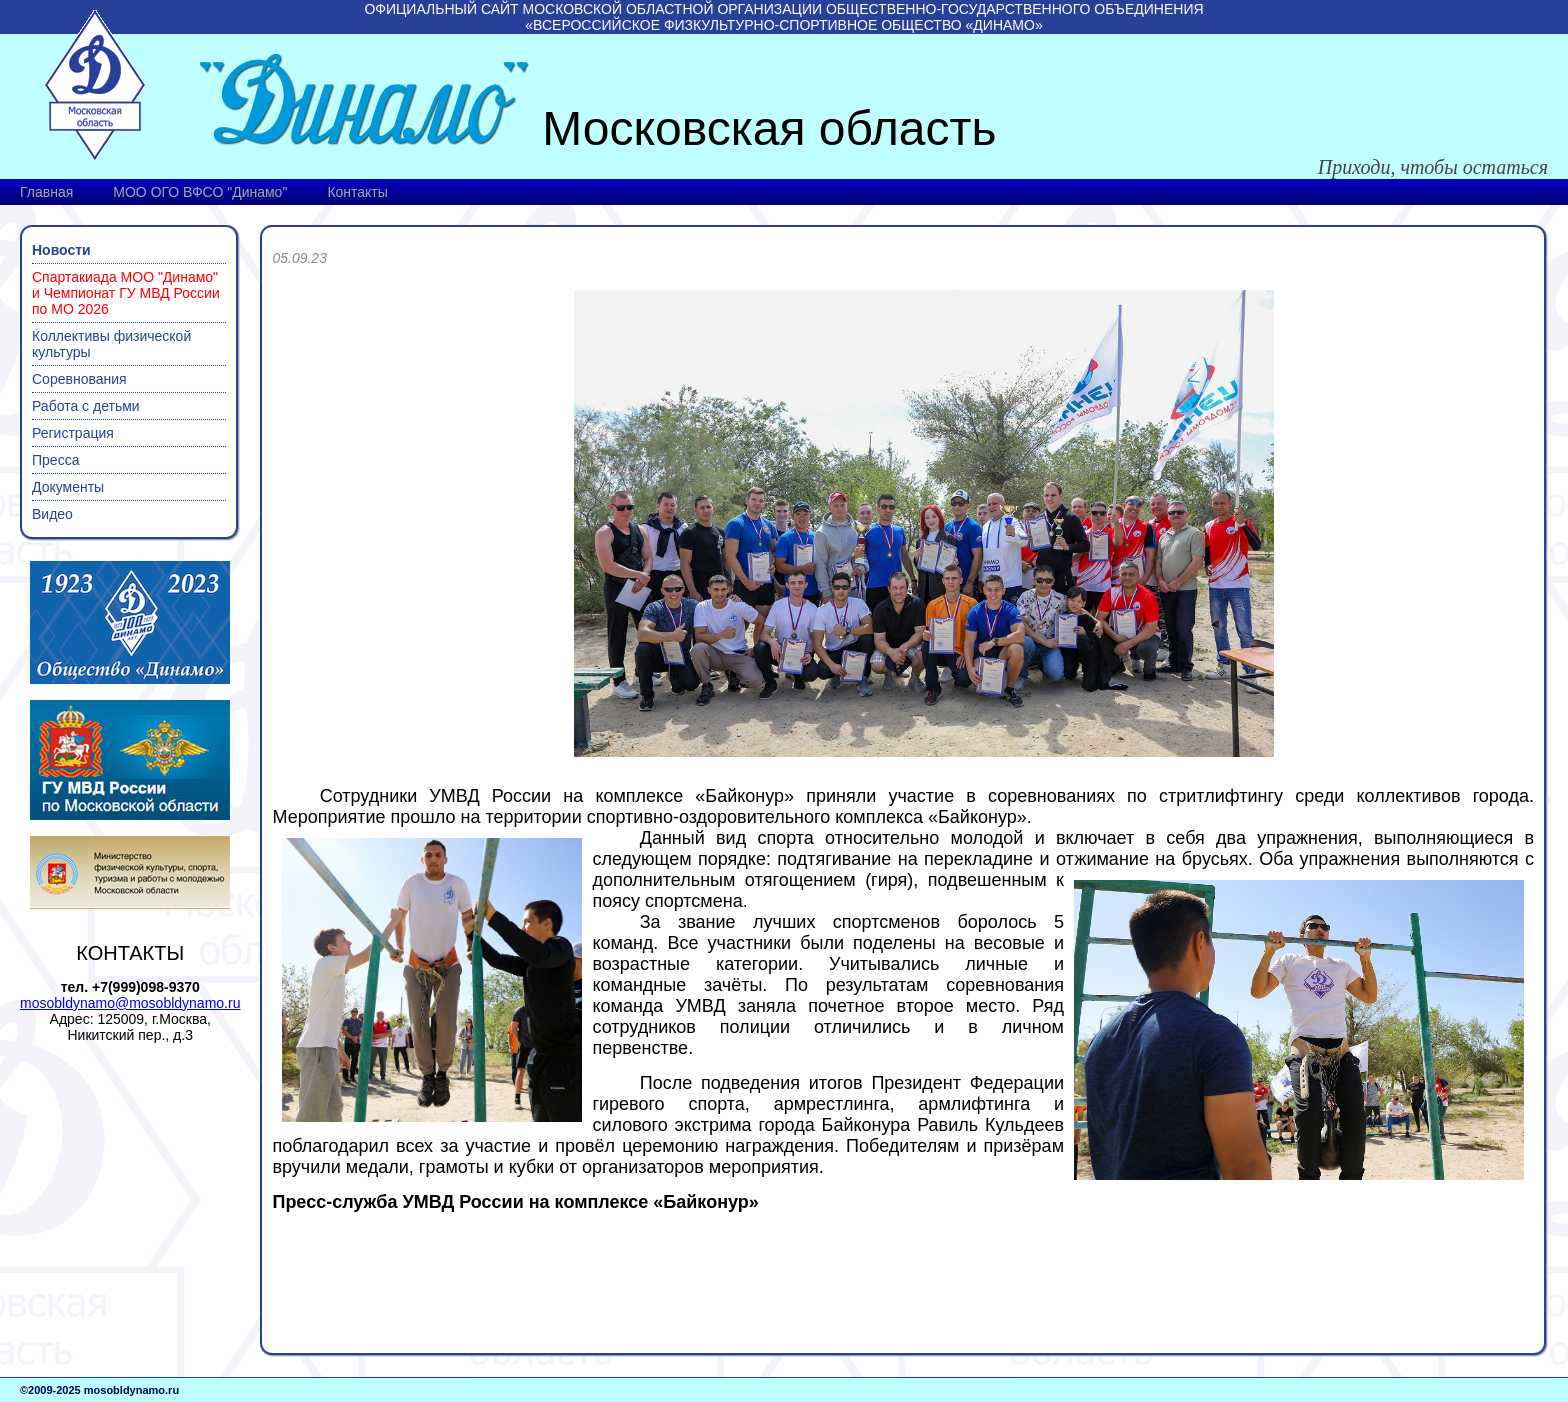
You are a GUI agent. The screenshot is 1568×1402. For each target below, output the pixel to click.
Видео (52, 514)
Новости (61, 250)
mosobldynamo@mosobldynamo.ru (130, 1003)
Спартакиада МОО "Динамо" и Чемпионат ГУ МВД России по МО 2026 (126, 293)
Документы (68, 487)
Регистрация (73, 433)
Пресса (55, 460)
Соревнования (79, 379)
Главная (46, 192)
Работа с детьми (86, 406)
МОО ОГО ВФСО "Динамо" (200, 192)
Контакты (357, 192)
